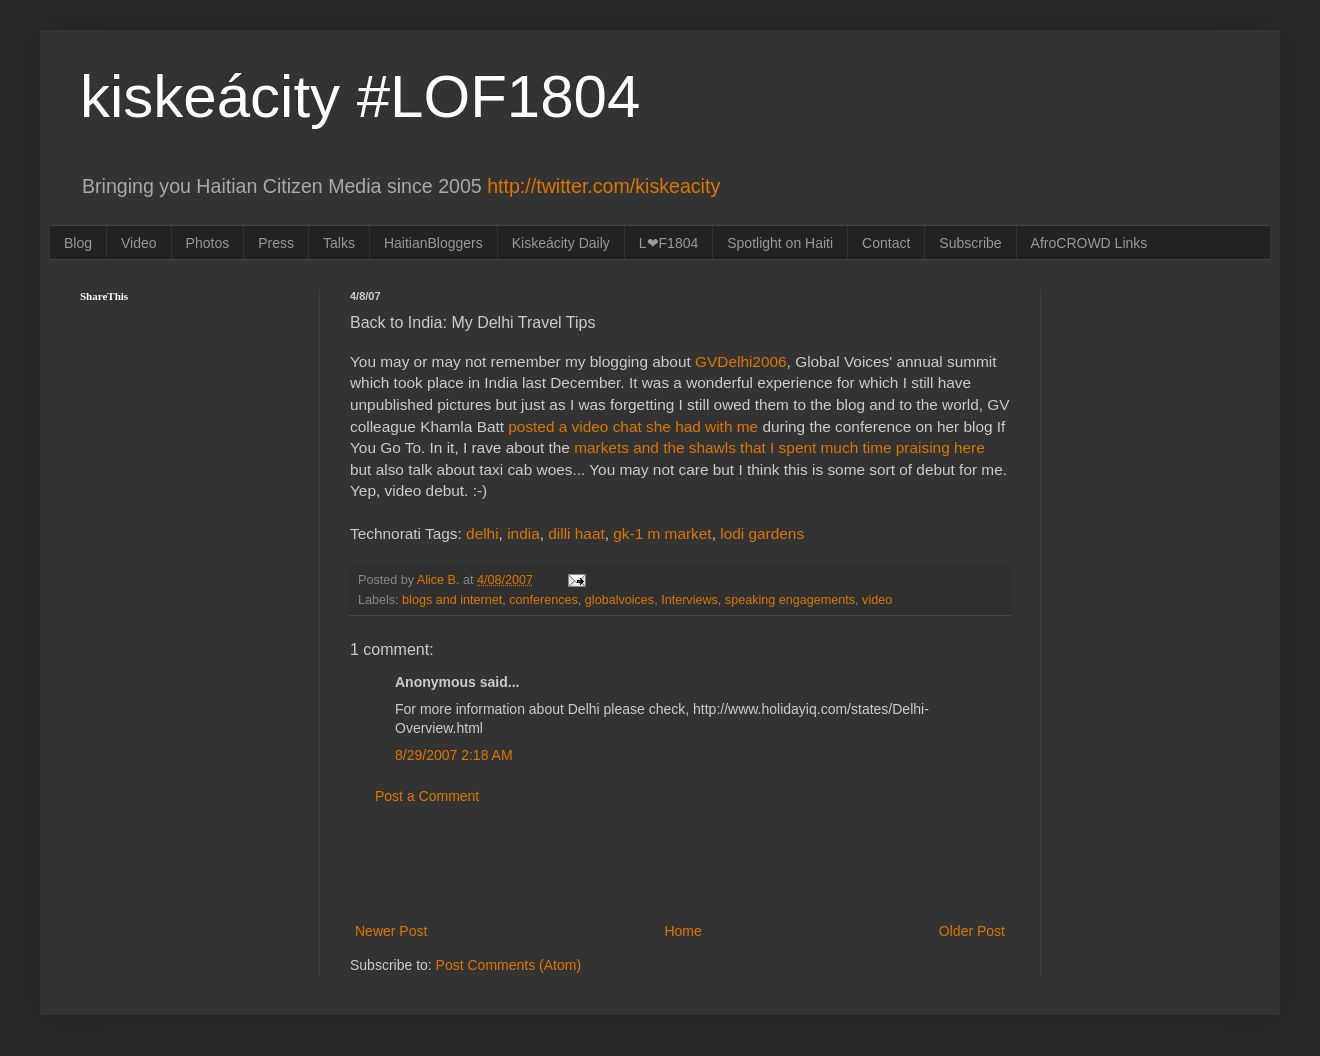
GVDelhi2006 (741, 361)
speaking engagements (790, 600)
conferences (543, 600)
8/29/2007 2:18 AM (454, 755)
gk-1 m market (662, 533)
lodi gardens (762, 533)
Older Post (972, 931)
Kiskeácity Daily (561, 243)
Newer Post (391, 931)
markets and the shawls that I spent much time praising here (779, 447)
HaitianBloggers (433, 243)
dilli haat (576, 533)
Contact (886, 243)
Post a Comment (427, 796)
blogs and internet (452, 600)
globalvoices (619, 600)
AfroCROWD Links (1089, 243)
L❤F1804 (668, 243)
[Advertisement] (680, 864)
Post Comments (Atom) (508, 965)
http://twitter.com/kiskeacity (603, 186)
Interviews (689, 600)
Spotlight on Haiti (780, 243)
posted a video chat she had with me (633, 426)
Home (682, 931)
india (523, 533)
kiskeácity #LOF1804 (360, 96)
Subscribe (970, 243)
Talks (339, 243)
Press (276, 243)
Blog (78, 243)
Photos (208, 243)
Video (139, 243)
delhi (482, 533)
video (877, 600)
